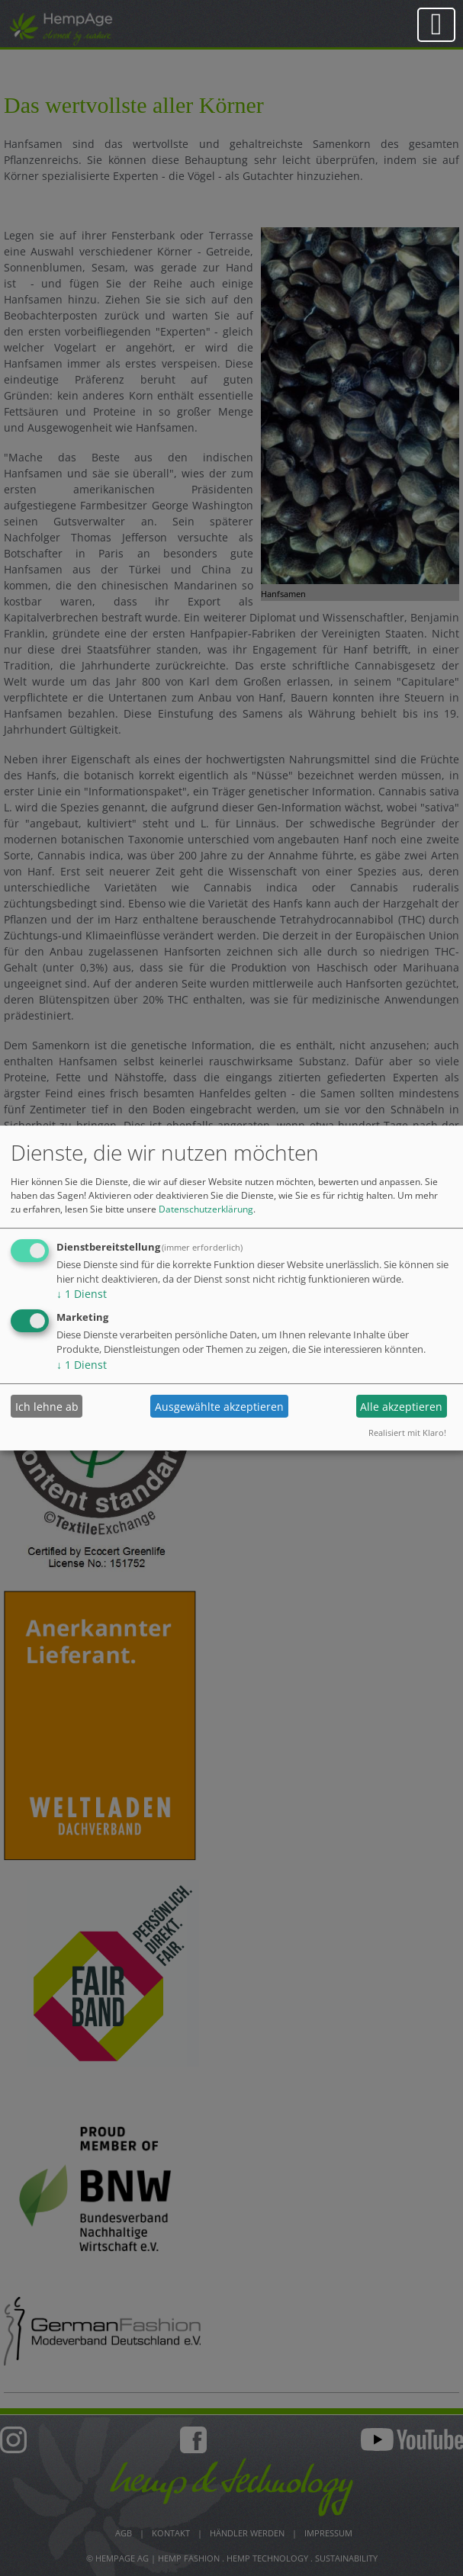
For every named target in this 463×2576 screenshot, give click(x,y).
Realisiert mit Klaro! (407, 1432)
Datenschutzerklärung (206, 1209)
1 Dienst (81, 1294)
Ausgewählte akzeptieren (219, 1406)
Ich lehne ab (47, 1406)
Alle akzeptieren (401, 1406)
